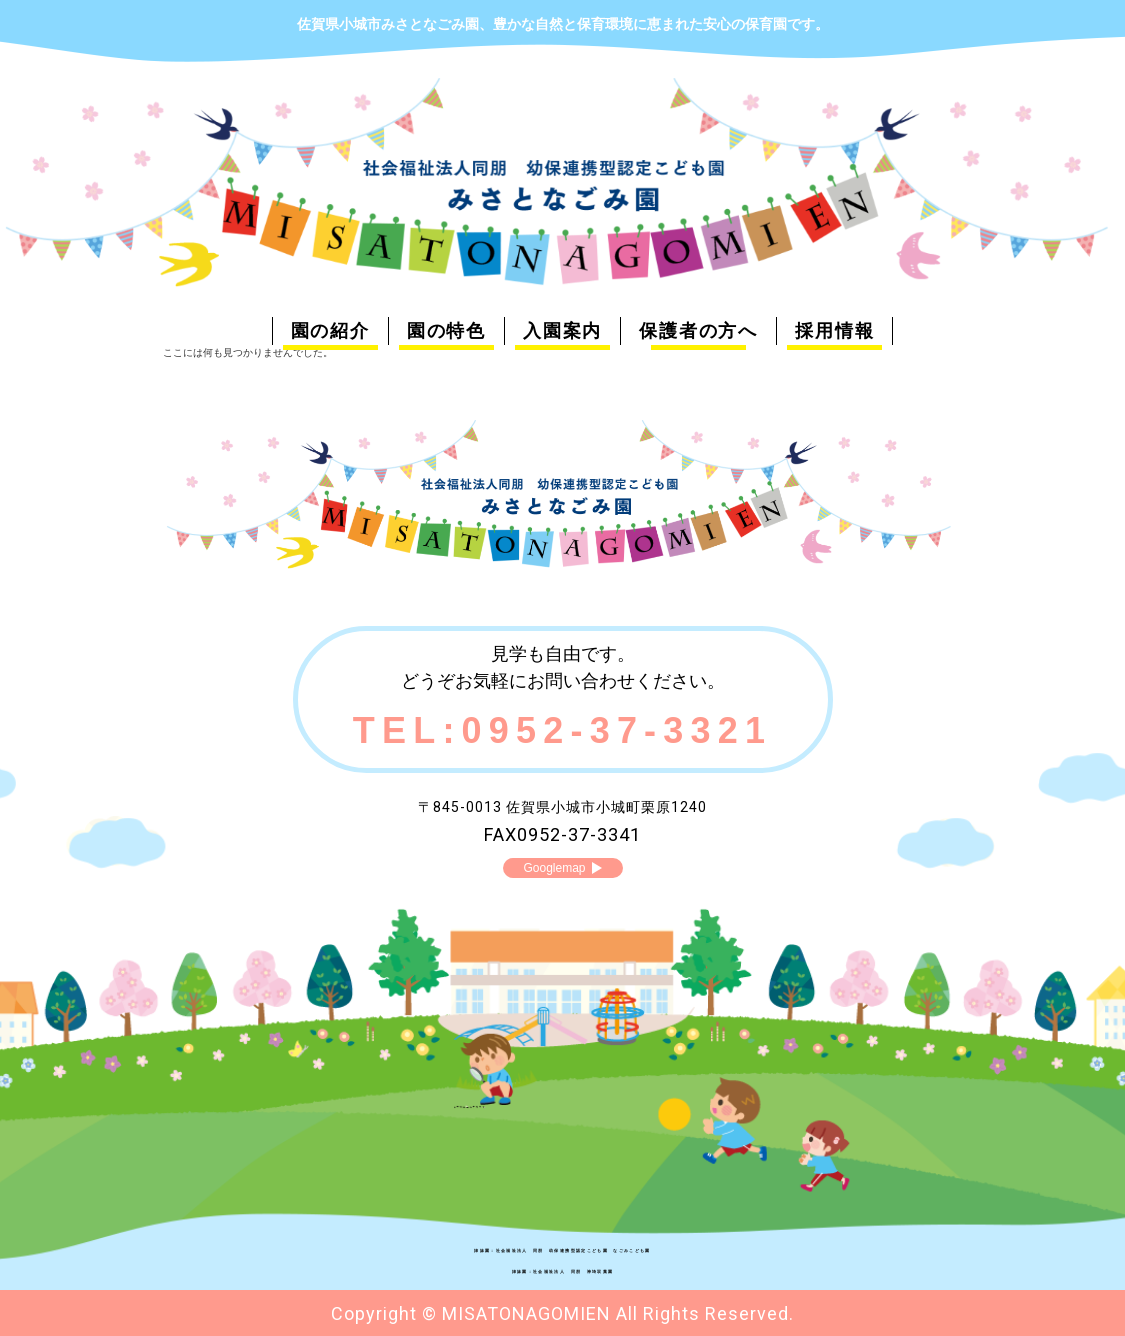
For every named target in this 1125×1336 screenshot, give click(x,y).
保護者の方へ (698, 331)
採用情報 (834, 331)
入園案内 (562, 331)
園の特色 (446, 331)
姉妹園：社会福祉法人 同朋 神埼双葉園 (563, 1269)
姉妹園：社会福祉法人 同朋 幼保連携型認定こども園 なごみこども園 (563, 1248)
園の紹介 (330, 331)
